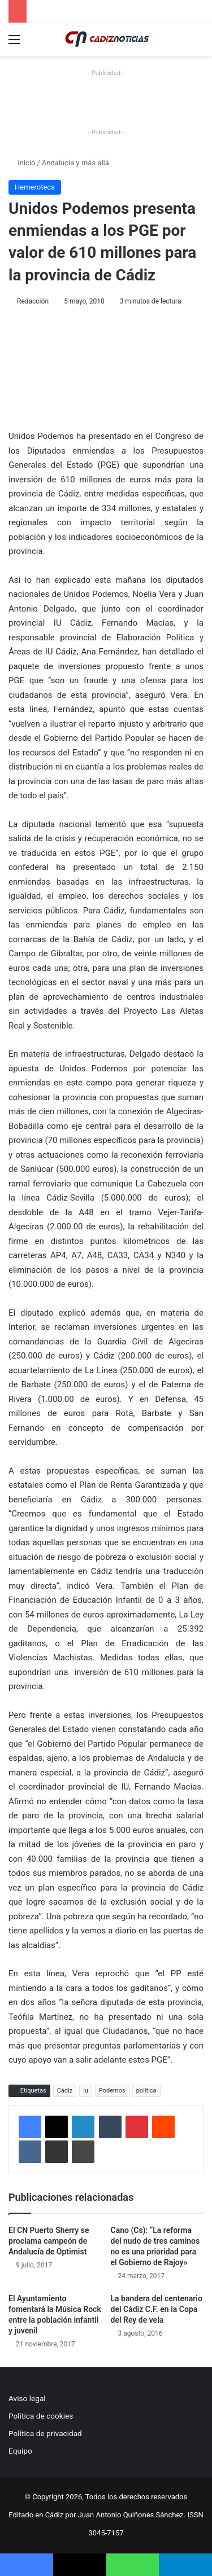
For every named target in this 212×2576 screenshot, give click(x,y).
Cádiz (64, 2090)
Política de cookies (40, 2415)
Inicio (21, 163)
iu (85, 2090)
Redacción (33, 301)
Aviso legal (27, 2398)
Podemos (112, 2090)
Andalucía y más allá (75, 163)
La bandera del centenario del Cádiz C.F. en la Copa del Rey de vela (156, 2309)
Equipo (20, 2450)
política (146, 2090)
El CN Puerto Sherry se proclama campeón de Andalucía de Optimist (48, 2241)
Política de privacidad (45, 2433)
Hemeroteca (35, 187)
